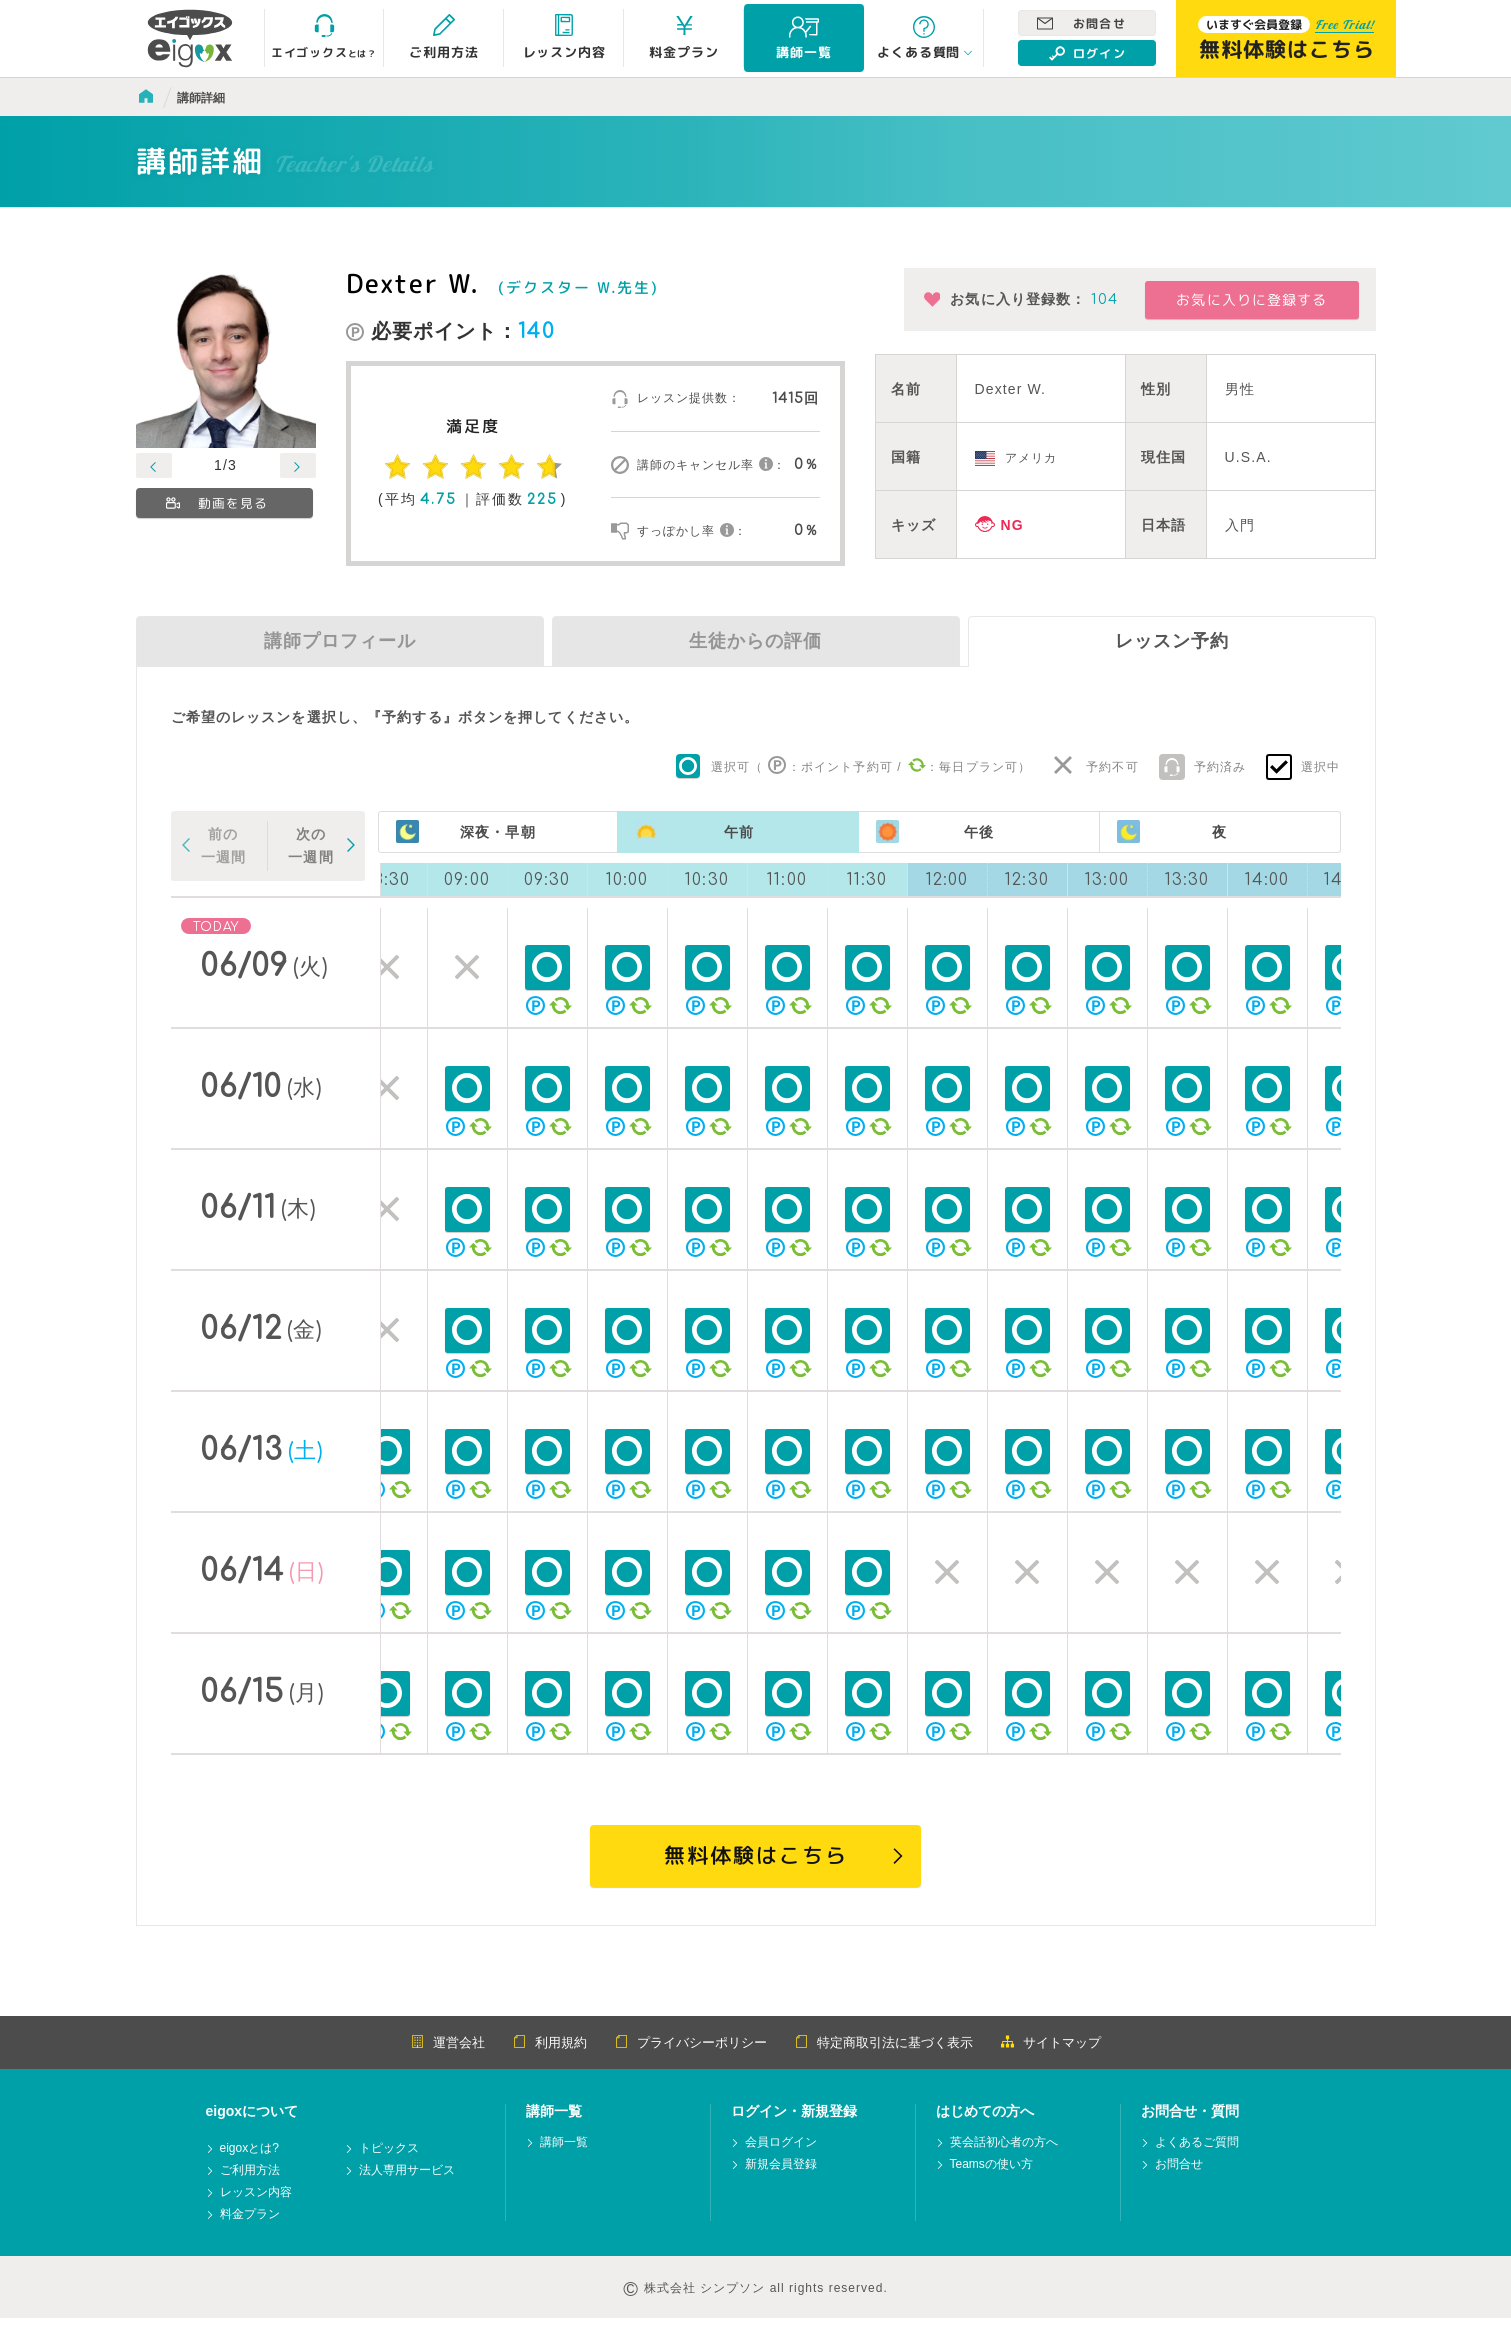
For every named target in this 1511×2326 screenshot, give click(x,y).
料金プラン (250, 2222)
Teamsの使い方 (991, 2172)
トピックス (389, 2156)
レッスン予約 (1172, 641)
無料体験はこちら (755, 1859)
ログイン (1086, 53)
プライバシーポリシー (691, 2050)
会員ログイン (781, 2150)
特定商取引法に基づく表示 (884, 2050)
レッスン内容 (256, 2200)
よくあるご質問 (1197, 2150)
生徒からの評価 (755, 641)
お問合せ (1080, 23)
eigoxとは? (249, 2156)
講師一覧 (564, 2150)
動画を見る (216, 503)
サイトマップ (1051, 2050)
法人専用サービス (407, 2178)
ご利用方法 (250, 2178)
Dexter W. (411, 283)
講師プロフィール (340, 641)
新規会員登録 (781, 2172)
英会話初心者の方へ (1004, 2150)
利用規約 (550, 2050)
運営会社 (448, 2050)
